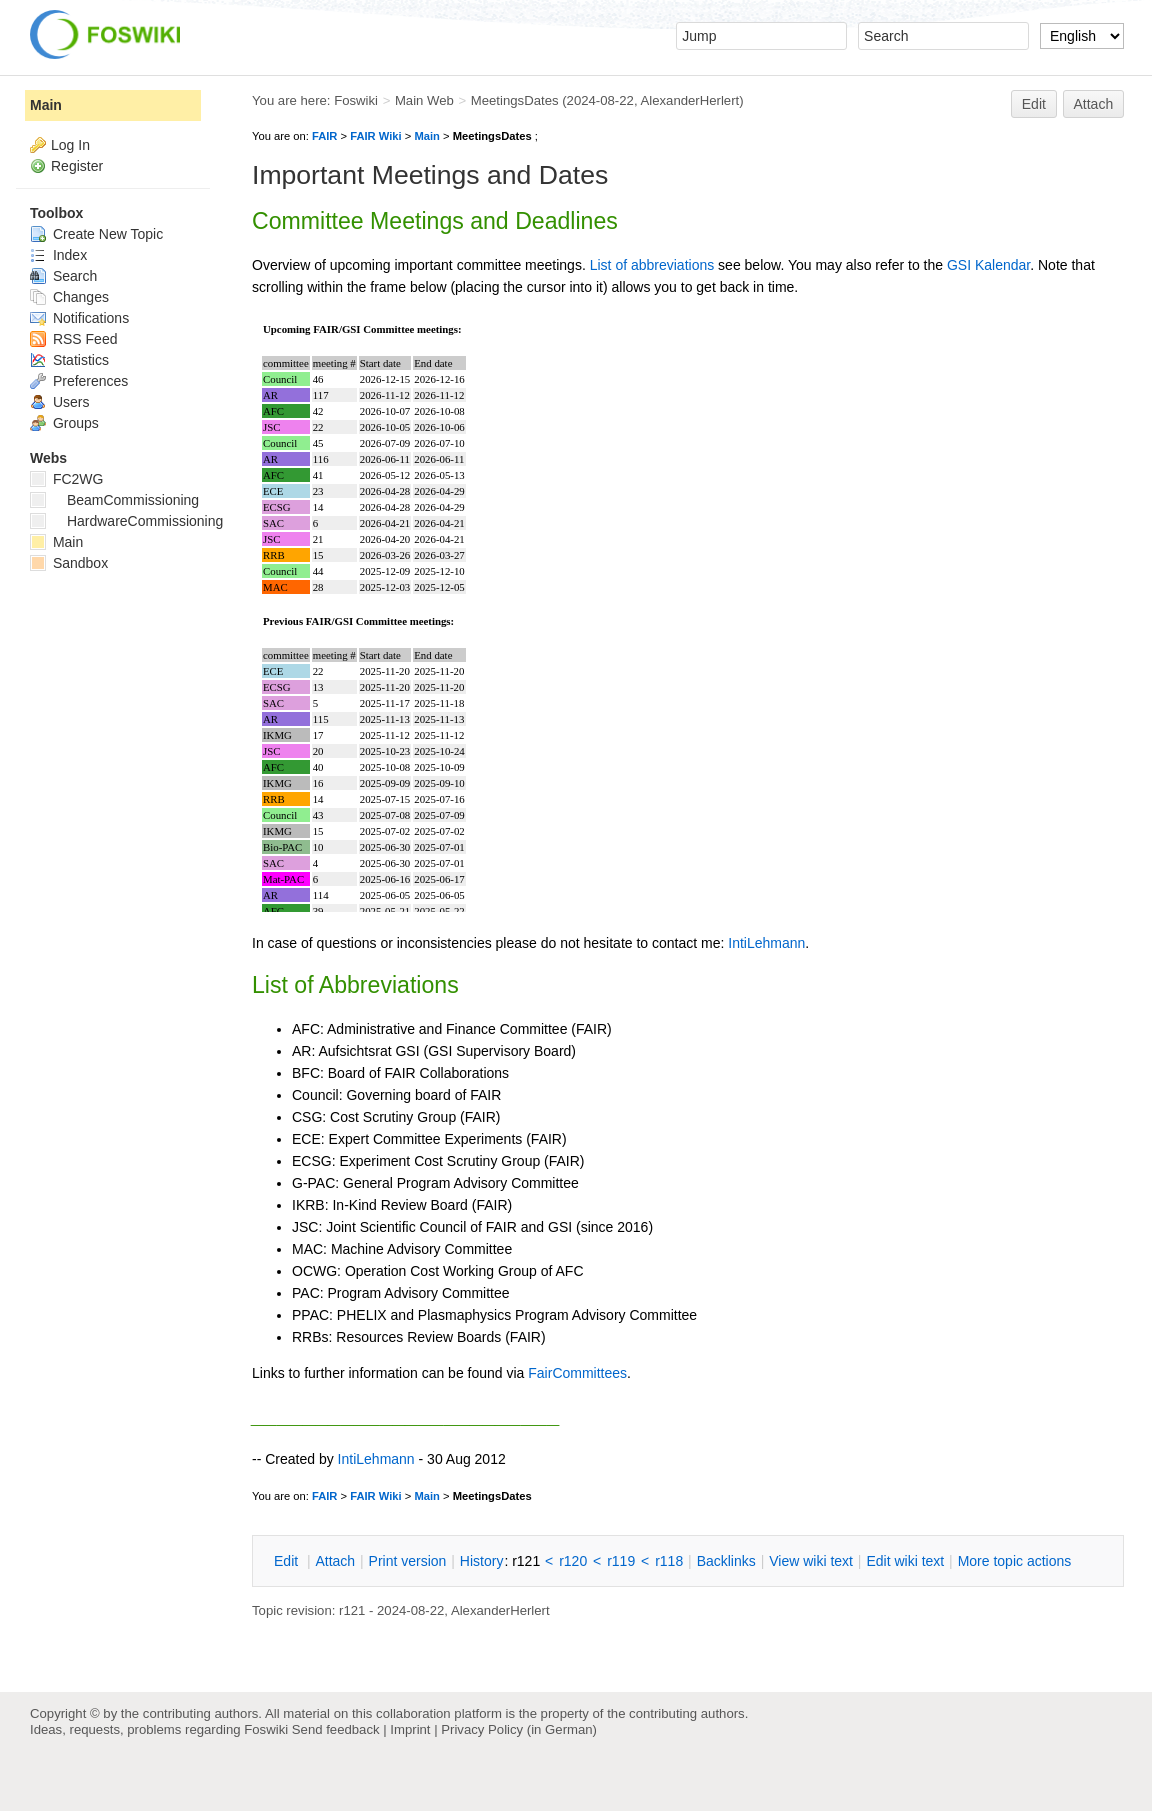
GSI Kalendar (988, 265)
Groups (64, 423)
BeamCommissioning (114, 500)
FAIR (324, 136)
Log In (70, 145)
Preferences (79, 381)
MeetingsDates (515, 100)
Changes (69, 297)
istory (482, 1561)
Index (58, 255)
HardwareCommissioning (126, 521)
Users (59, 402)
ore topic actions (1015, 1561)
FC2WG (66, 479)
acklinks (726, 1561)
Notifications (79, 318)
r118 (669, 1561)
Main (426, 136)
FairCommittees (577, 1373)
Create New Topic (96, 234)
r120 (573, 1561)
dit (288, 1561)
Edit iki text (905, 1561)
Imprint (410, 1729)
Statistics (69, 360)
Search (63, 276)
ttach (335, 1561)
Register (77, 166)
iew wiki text (811, 1561)
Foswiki (356, 100)
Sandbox (69, 563)
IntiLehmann (766, 943)
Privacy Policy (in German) (519, 1729)
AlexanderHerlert (689, 100)
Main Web (424, 100)
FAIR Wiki (376, 136)
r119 (621, 1561)
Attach (1094, 104)
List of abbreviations (652, 265)
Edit (1034, 104)
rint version (408, 1561)
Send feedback (336, 1729)
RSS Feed (73, 339)
